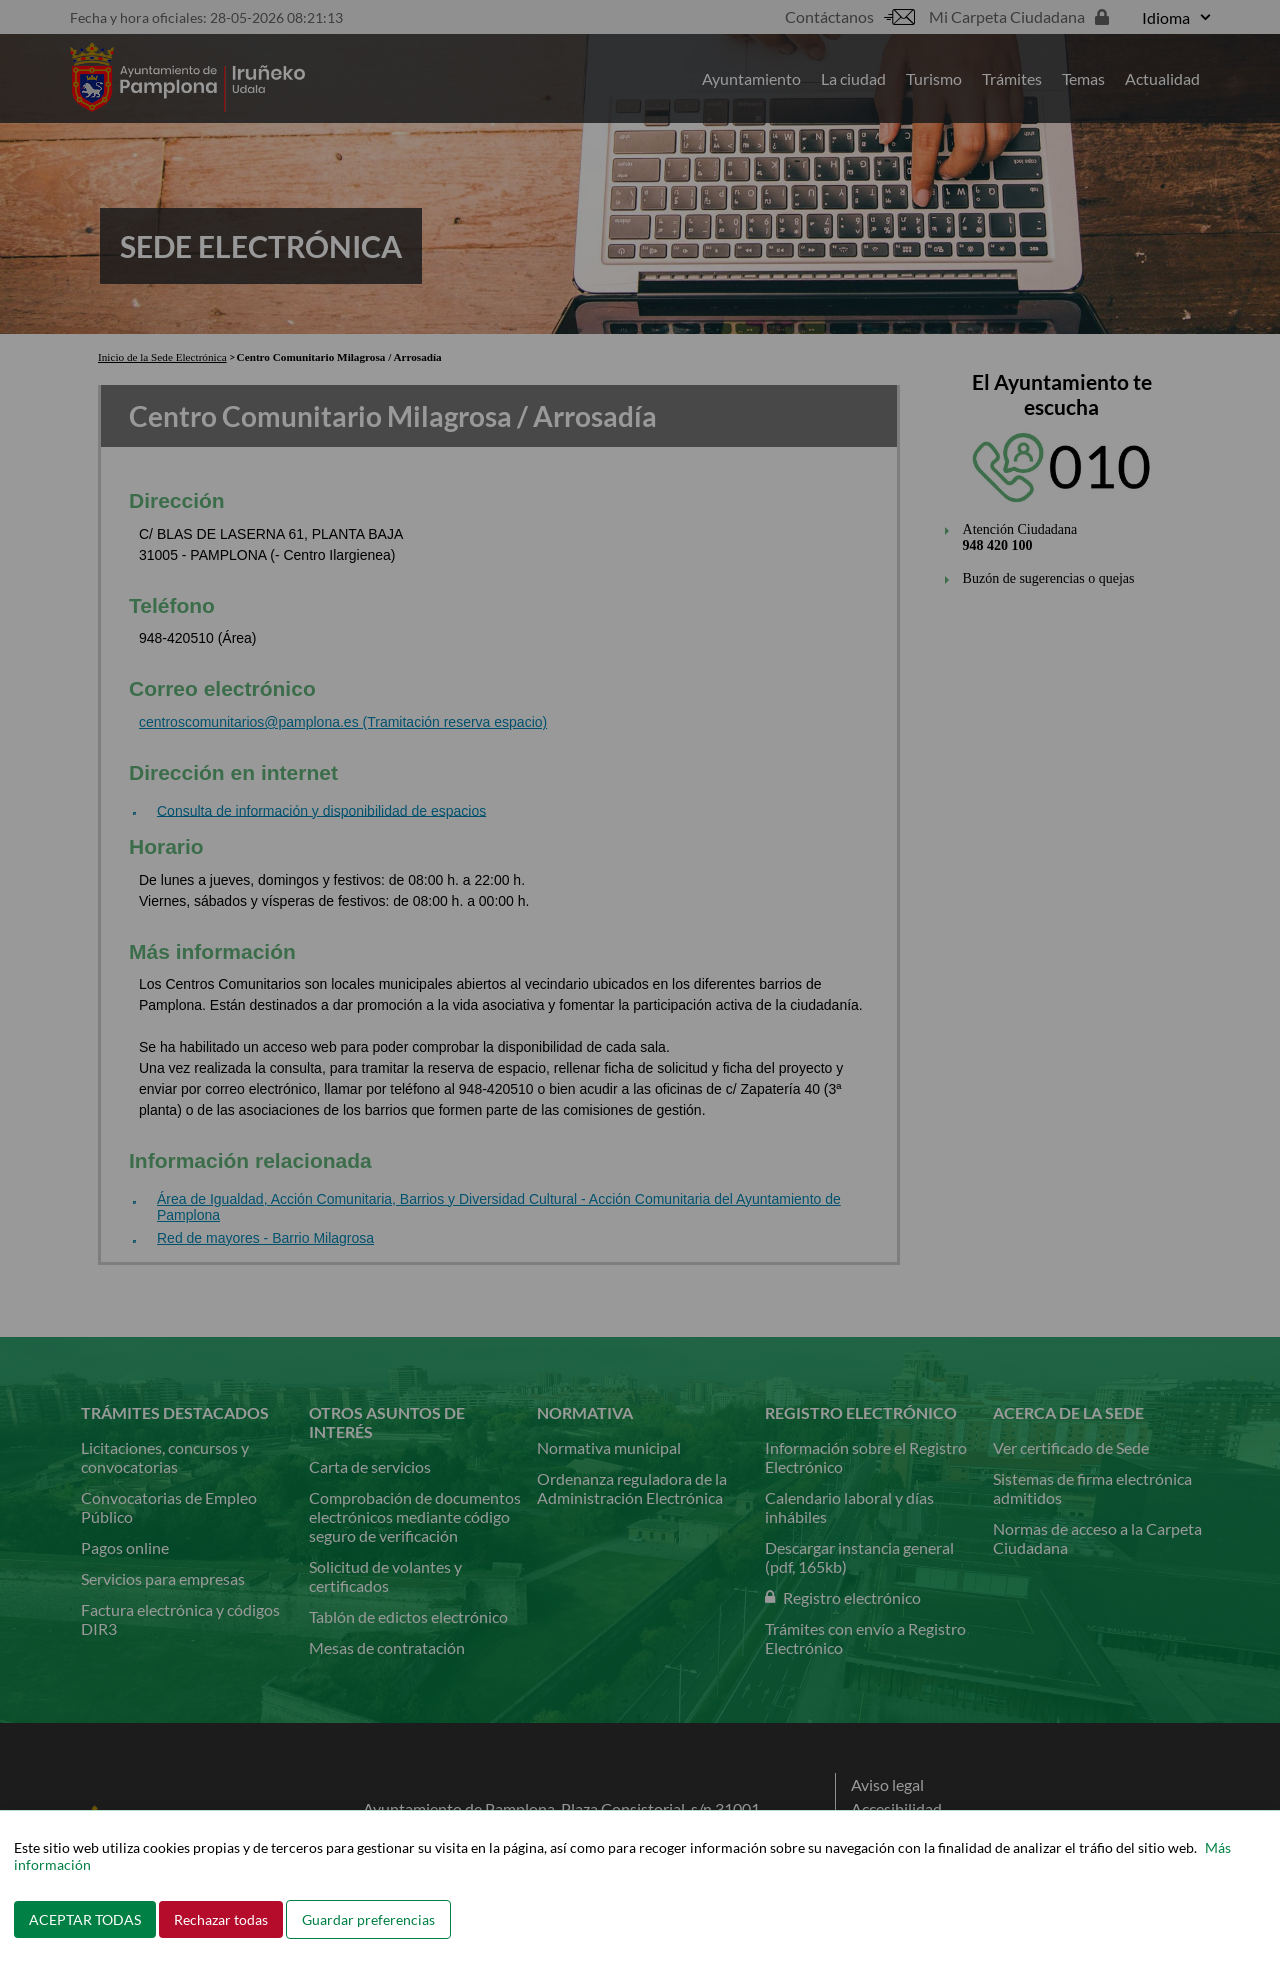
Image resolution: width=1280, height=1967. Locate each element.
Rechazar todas (221, 1919)
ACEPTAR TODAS (85, 1919)
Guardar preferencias (368, 1919)
